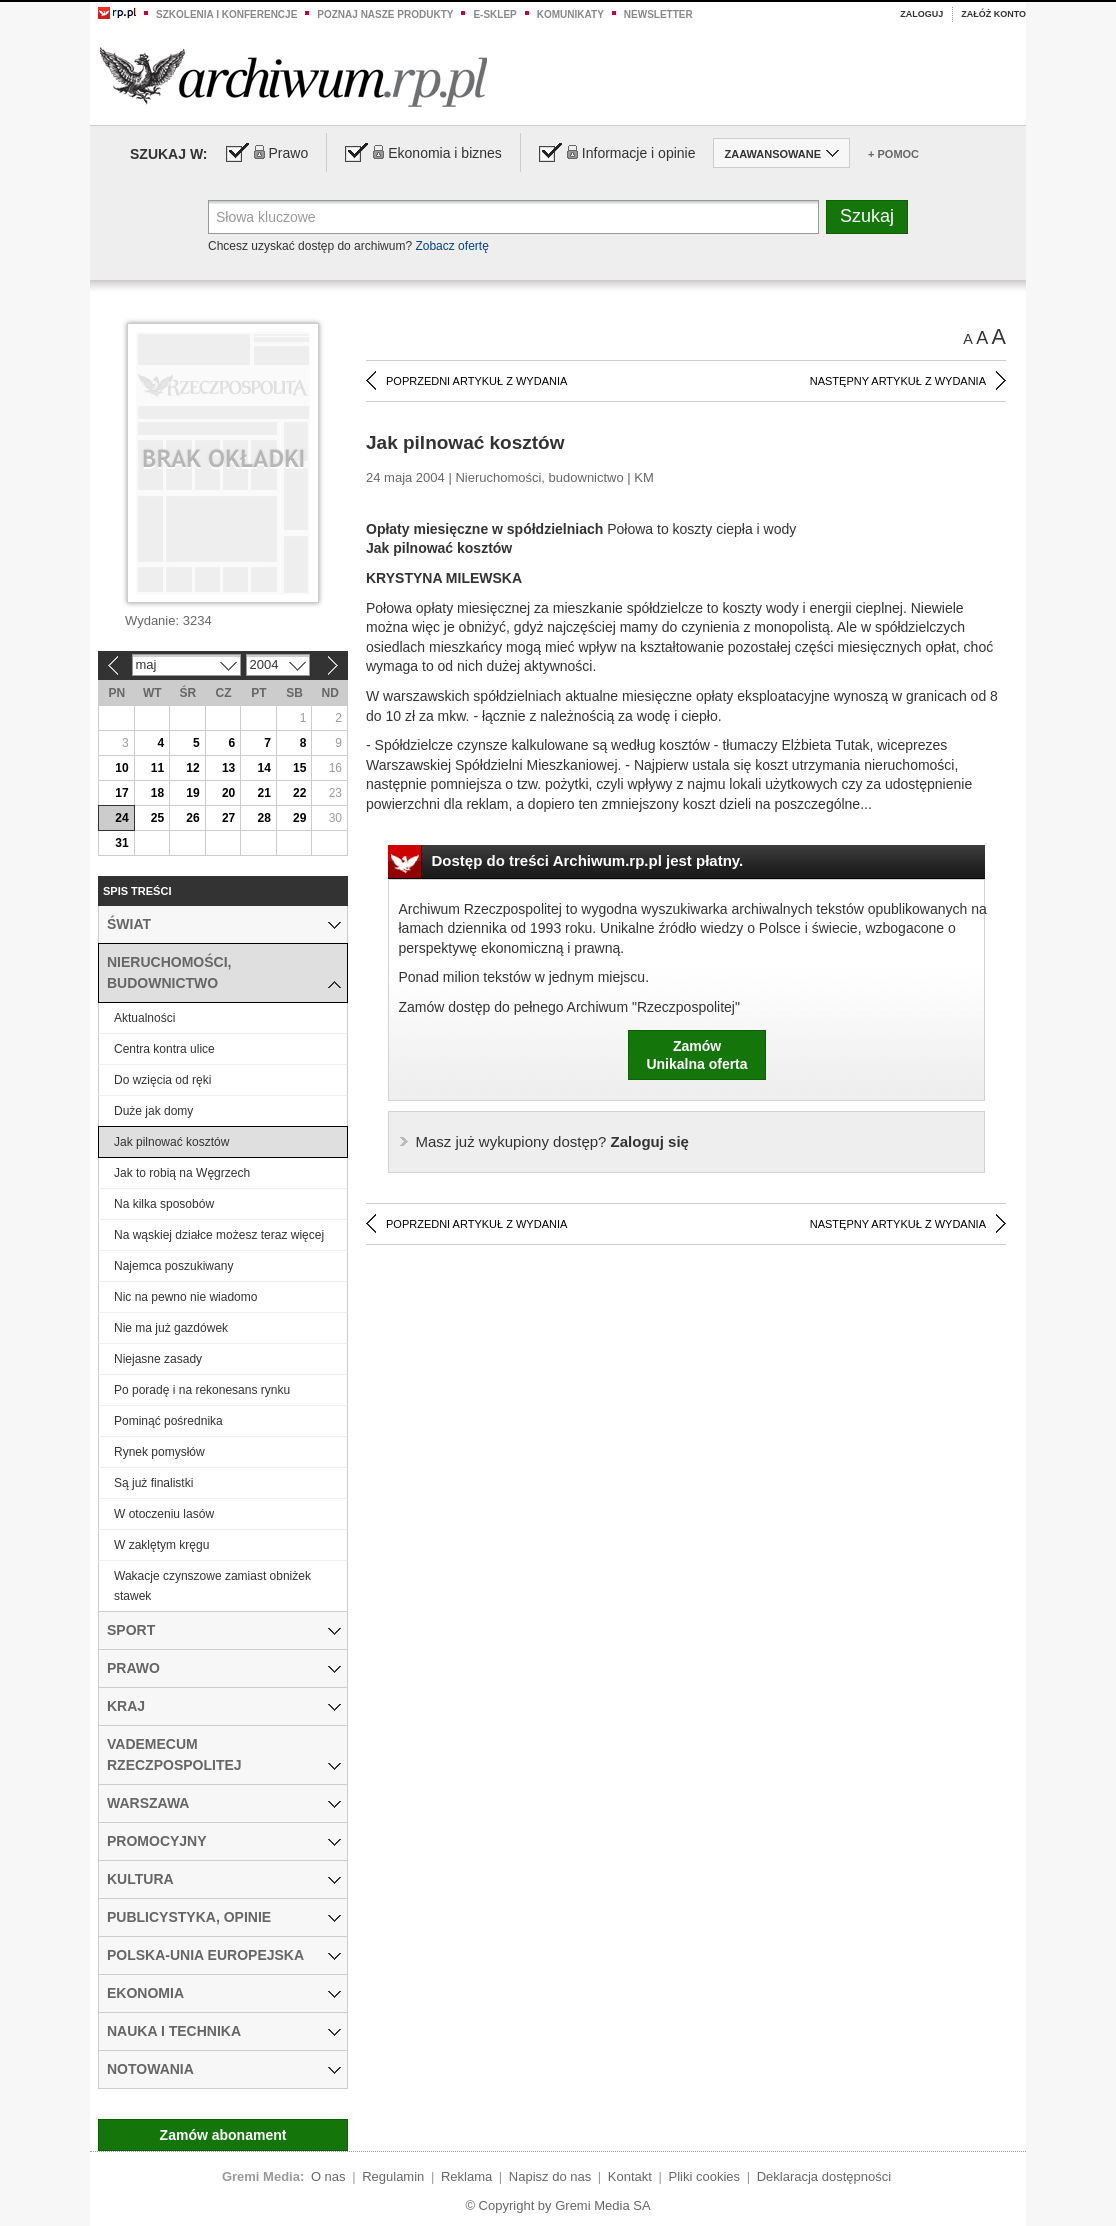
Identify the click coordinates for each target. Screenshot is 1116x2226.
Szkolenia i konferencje (226, 14)
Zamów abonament (223, 2135)
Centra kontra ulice (164, 1049)
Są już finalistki (153, 1483)
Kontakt (630, 2176)
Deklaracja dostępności (824, 2176)
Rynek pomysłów (159, 1452)
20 (228, 793)
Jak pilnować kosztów (171, 1142)
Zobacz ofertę (451, 246)
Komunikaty (570, 14)
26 (192, 818)
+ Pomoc (893, 154)
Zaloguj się (552, 1141)
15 (299, 768)
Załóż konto (993, 14)
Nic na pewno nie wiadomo (185, 1297)
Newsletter (658, 14)
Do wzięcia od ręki (162, 1080)
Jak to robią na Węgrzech (182, 1173)
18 (157, 793)
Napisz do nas (550, 2176)
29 (299, 818)
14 (263, 768)
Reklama (466, 2176)
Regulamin (393, 2176)
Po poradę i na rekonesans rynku (202, 1390)
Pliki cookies (705, 2176)
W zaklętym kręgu (161, 1545)
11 (157, 768)
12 (192, 768)
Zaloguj (921, 14)
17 (121, 793)
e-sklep (494, 14)
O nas (328, 2176)
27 (228, 818)
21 (263, 793)
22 (299, 793)
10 (121, 768)
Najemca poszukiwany (173, 1266)
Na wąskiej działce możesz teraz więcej (219, 1235)
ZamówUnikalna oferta (696, 1055)
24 (121, 818)
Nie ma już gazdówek (171, 1328)
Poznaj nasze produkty (385, 14)
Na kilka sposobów (164, 1204)
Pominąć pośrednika (168, 1421)
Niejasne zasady (158, 1359)
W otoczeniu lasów (164, 1514)
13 (228, 768)
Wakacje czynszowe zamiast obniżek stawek (212, 1586)
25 (157, 818)
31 (121, 843)
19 (192, 793)
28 (263, 818)
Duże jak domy (153, 1111)
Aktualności (144, 1018)
